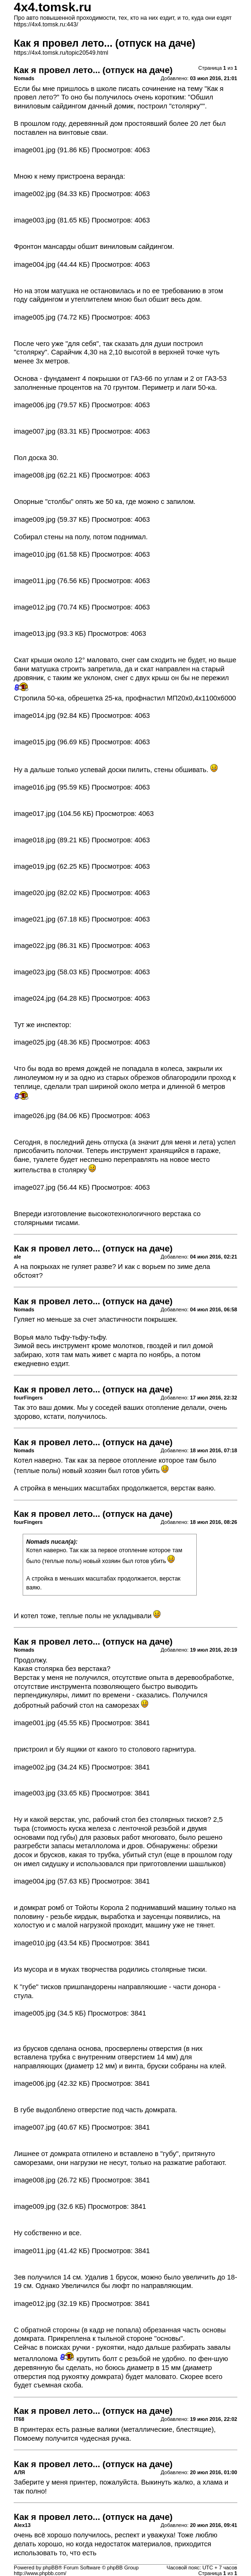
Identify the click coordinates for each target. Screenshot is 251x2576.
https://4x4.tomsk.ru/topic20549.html (61, 52)
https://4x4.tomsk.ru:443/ (46, 24)
